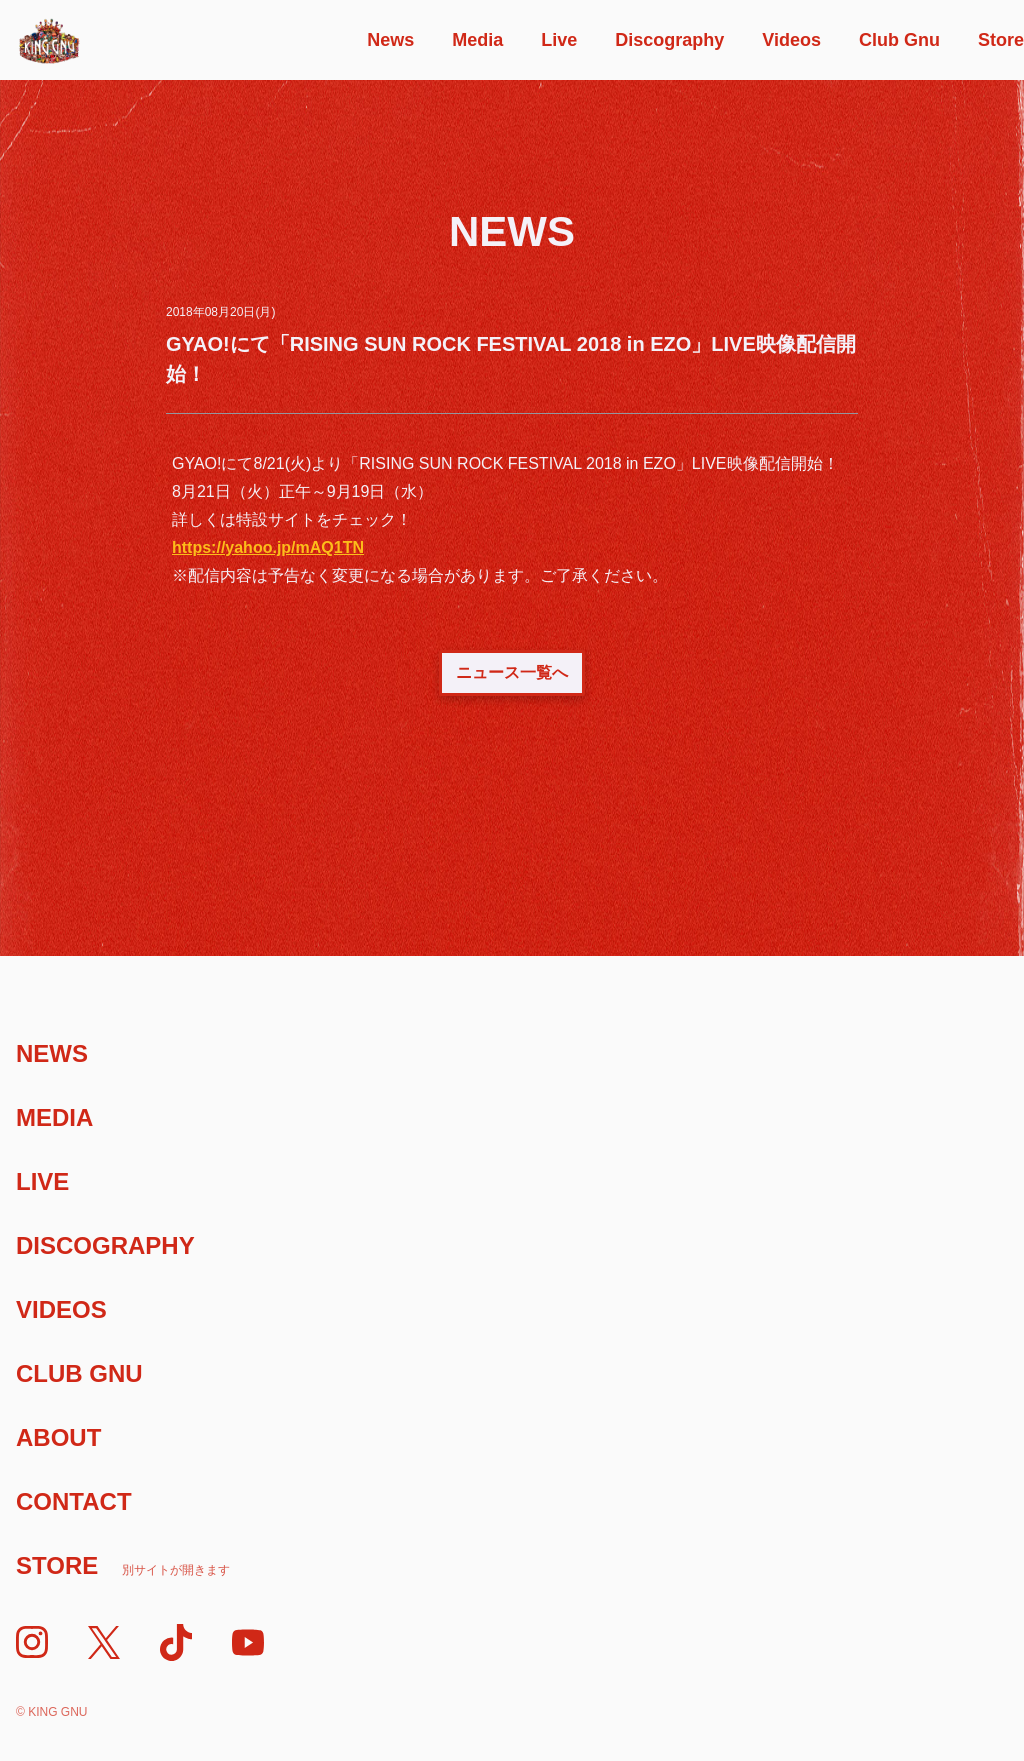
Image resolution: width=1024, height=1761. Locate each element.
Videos (791, 40)
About (58, 1437)
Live (559, 40)
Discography (669, 40)
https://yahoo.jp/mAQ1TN (268, 547)
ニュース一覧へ (512, 672)
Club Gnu (899, 40)
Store (1001, 40)
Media (477, 40)
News (390, 40)
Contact (74, 1501)
